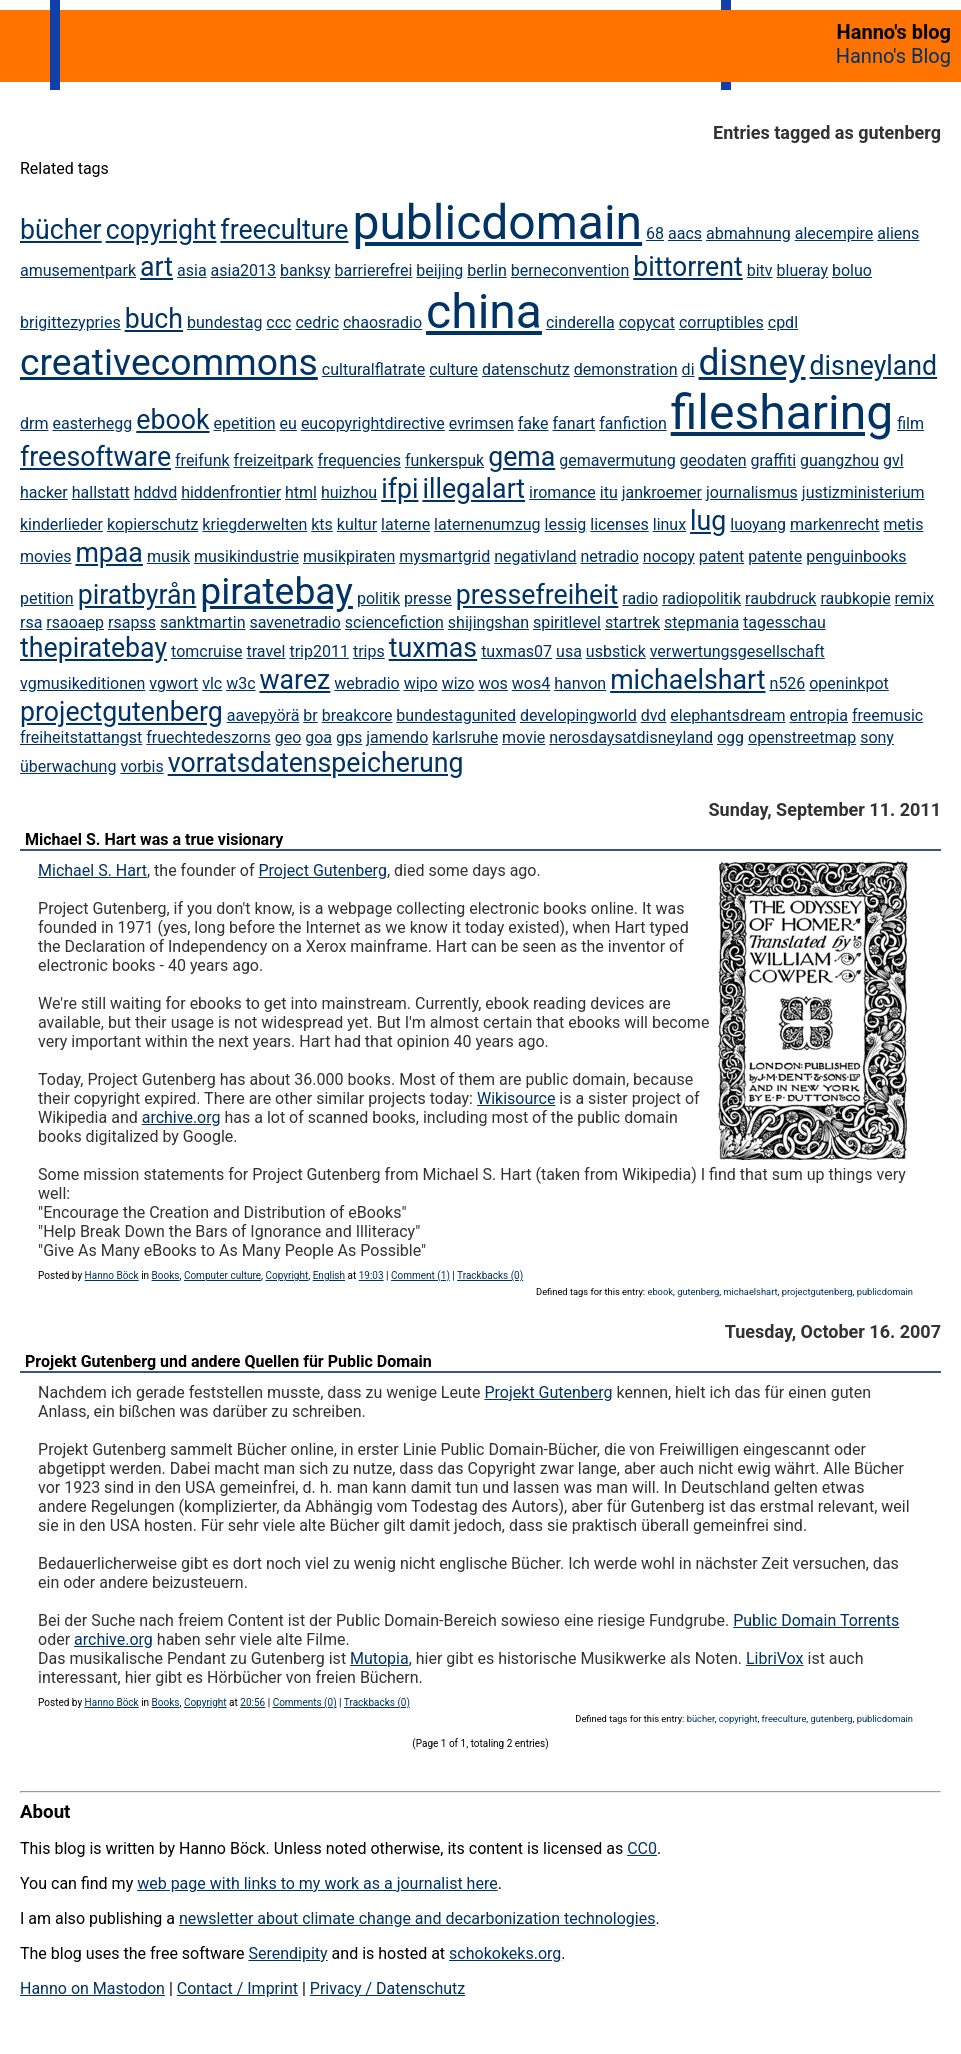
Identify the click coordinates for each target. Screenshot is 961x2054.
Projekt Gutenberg (548, 1392)
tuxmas (433, 648)
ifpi (399, 489)
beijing (439, 270)
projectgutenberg (121, 712)
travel (266, 651)
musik (168, 556)
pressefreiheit (537, 595)
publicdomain (497, 222)
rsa (31, 622)
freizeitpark (274, 460)
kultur (357, 524)
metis (904, 524)
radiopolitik (701, 598)
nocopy (669, 556)
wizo (458, 683)
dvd (654, 715)
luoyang (758, 524)
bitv (760, 270)
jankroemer (662, 492)
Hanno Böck (112, 1275)
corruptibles (721, 322)
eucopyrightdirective (373, 423)
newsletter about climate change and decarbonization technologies (417, 1918)
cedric (317, 322)
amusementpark (78, 270)
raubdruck (780, 598)
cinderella (580, 322)
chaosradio (382, 322)
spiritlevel (567, 622)
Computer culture (222, 1275)
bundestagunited (456, 715)
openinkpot (849, 683)
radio (640, 598)
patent (721, 556)
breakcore (357, 715)
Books (166, 1275)
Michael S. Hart (92, 870)
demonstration (626, 369)
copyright (161, 230)
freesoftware (95, 457)
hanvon (580, 683)
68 (655, 233)
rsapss (132, 622)
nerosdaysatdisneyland (631, 737)
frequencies (359, 460)
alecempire (834, 233)
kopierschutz (152, 524)
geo (288, 737)
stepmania (701, 622)
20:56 (252, 1702)
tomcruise (206, 651)
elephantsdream (727, 715)
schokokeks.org (505, 1953)
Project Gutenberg (323, 870)
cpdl (783, 322)
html (301, 492)
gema (521, 457)
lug (708, 521)
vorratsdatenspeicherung (316, 763)
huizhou (349, 492)
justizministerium (863, 492)
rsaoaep (75, 622)
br (310, 715)
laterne (405, 524)
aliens (898, 233)
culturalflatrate (373, 369)
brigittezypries (70, 322)
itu (609, 492)
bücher (61, 230)
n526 (787, 683)
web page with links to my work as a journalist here (317, 1883)
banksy (305, 270)
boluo (852, 270)
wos (492, 683)
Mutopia (379, 1658)
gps (349, 737)
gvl (893, 460)
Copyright (286, 1275)
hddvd (156, 492)
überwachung (68, 766)
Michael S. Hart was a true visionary (154, 839)
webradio (366, 683)
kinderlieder (61, 524)
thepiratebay (93, 648)
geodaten (713, 460)
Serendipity (287, 1953)
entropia (819, 715)
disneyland (874, 366)
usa (569, 651)
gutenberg (698, 1291)
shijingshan (488, 622)
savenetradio (295, 622)
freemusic (887, 715)
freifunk (202, 460)
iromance (562, 492)
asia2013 (244, 270)
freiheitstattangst (81, 737)
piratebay (276, 591)
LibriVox (775, 1658)
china (484, 311)
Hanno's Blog (893, 56)
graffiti (773, 460)
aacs (685, 233)
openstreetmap (802, 737)
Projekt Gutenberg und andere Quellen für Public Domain (228, 1361)
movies (45, 556)
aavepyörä (263, 715)
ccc (278, 322)
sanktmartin (203, 622)
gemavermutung (617, 460)
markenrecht (835, 524)
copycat (647, 322)
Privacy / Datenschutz (387, 1988)
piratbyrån (137, 595)
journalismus (752, 492)
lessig (566, 524)
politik (378, 598)
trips (369, 651)
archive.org (181, 1117)
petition (47, 598)
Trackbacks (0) (490, 1275)
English (329, 1275)
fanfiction (632, 423)
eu (288, 423)
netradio (609, 556)
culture (453, 369)
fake (533, 423)
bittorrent (687, 267)
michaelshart (687, 680)
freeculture (284, 230)
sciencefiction (394, 622)
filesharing (782, 412)
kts (322, 524)
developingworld (578, 715)
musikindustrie (246, 556)
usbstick (616, 651)
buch (154, 319)
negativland (535, 556)
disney (752, 362)
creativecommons (169, 362)
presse (428, 598)
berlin (487, 270)
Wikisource (516, 1098)
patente (775, 556)
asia (192, 270)
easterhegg (92, 423)
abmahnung (748, 233)
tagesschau (784, 622)
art (156, 267)
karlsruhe (465, 737)
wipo (421, 683)
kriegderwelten (254, 524)
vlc (212, 683)
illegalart (473, 489)
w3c (240, 683)
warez (295, 680)
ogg (730, 737)
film (910, 423)
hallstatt (101, 492)
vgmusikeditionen (82, 683)
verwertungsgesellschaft (737, 651)
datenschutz (526, 369)
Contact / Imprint (237, 1988)
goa (318, 737)
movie (523, 737)
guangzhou (839, 460)
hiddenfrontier (231, 492)
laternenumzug (487, 524)
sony (877, 737)
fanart (573, 423)
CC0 (642, 1848)
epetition (244, 423)
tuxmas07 (516, 651)
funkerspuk (444, 460)
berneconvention (570, 270)
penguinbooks (856, 556)
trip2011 (319, 651)
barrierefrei (374, 270)
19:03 (371, 1275)
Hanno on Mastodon (92, 1988)
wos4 (531, 683)
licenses (619, 524)
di (688, 369)
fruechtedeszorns (208, 737)
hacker (44, 492)
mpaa (109, 553)
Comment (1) (420, 1275)
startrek (632, 622)
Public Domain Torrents (816, 1620)
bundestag (224, 322)
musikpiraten (349, 556)
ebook (172, 420)
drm (34, 423)
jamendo (397, 737)
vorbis (141, 766)
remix (915, 598)
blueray (802, 270)
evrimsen (481, 423)
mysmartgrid (444, 556)
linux (669, 524)
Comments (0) (305, 1702)
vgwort (173, 683)
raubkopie (855, 598)
